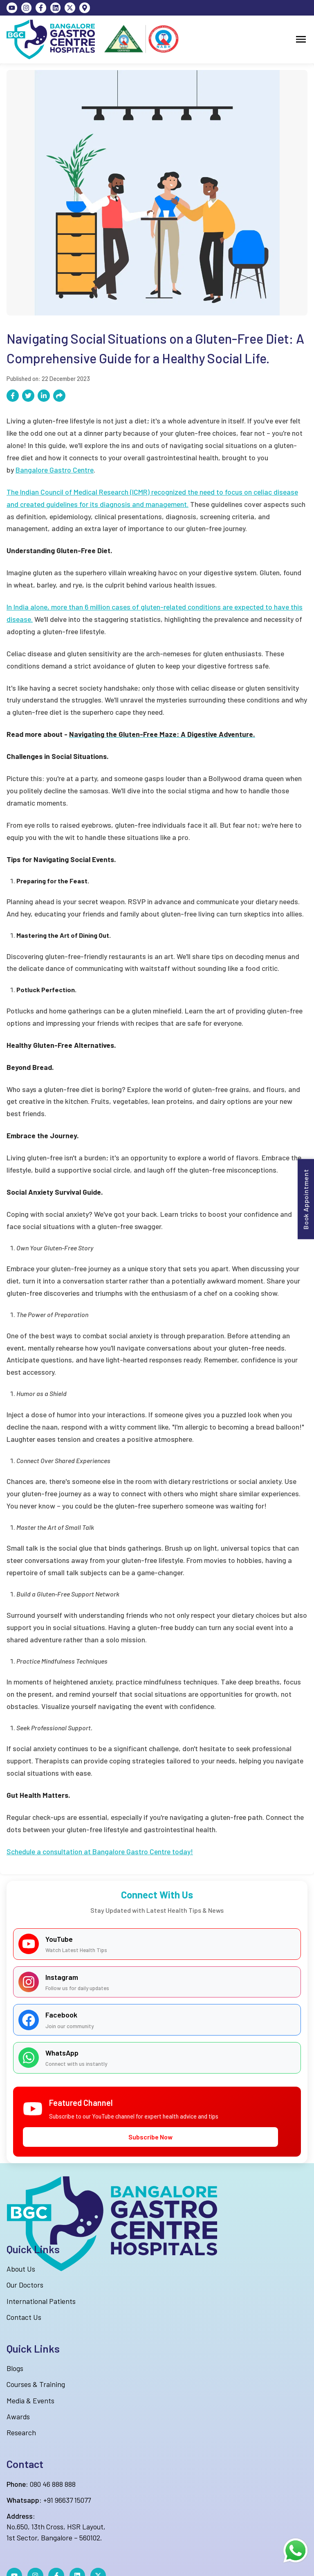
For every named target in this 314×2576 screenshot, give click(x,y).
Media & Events (30, 2400)
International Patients (41, 2301)
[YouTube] (12, 7)
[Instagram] (26, 7)
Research (21, 2432)
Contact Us (24, 2317)
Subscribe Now (150, 2137)
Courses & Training (36, 2384)
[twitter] (70, 7)
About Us (21, 2268)
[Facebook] (41, 7)
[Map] (84, 7)
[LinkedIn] (55, 7)
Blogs (15, 2368)
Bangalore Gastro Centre (55, 469)
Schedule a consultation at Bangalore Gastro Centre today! (100, 1851)
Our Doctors (25, 2284)
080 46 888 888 (41, 2483)
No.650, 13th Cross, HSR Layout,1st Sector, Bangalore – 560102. (56, 2526)
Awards (18, 2416)
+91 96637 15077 (49, 2499)
